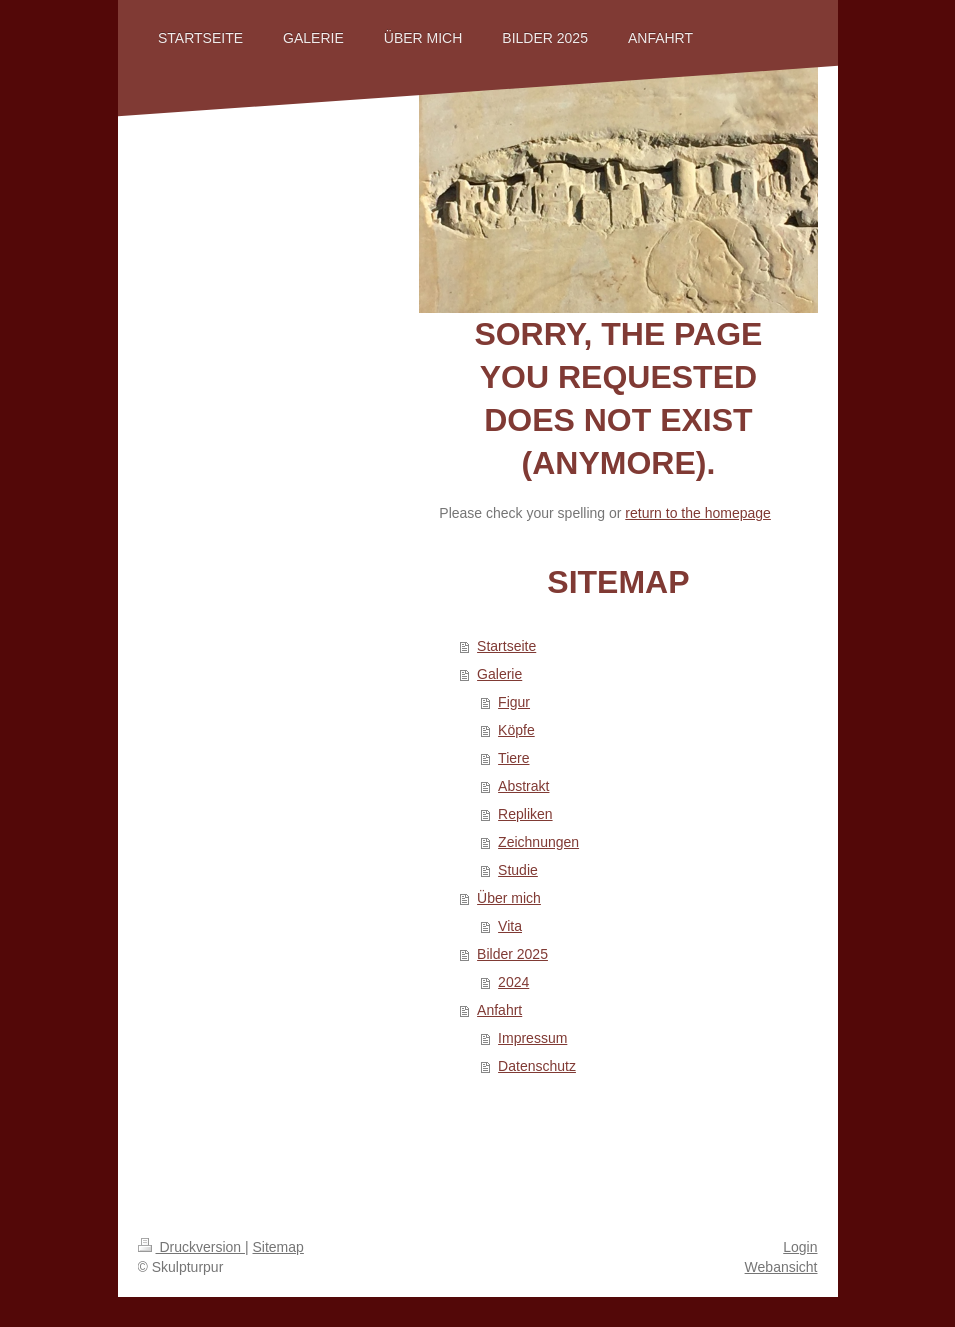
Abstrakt (523, 786)
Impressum (532, 1038)
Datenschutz (537, 1066)
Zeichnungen (538, 842)
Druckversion (191, 1247)
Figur (514, 702)
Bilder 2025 (512, 954)
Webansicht (781, 1267)
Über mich (509, 898)
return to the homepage (698, 513)
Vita (510, 926)
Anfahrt (499, 1010)
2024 (513, 982)
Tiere (513, 758)
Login (800, 1247)
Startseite (506, 646)
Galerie (499, 674)
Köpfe (516, 730)
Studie (518, 870)
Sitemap (278, 1247)
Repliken (525, 814)
